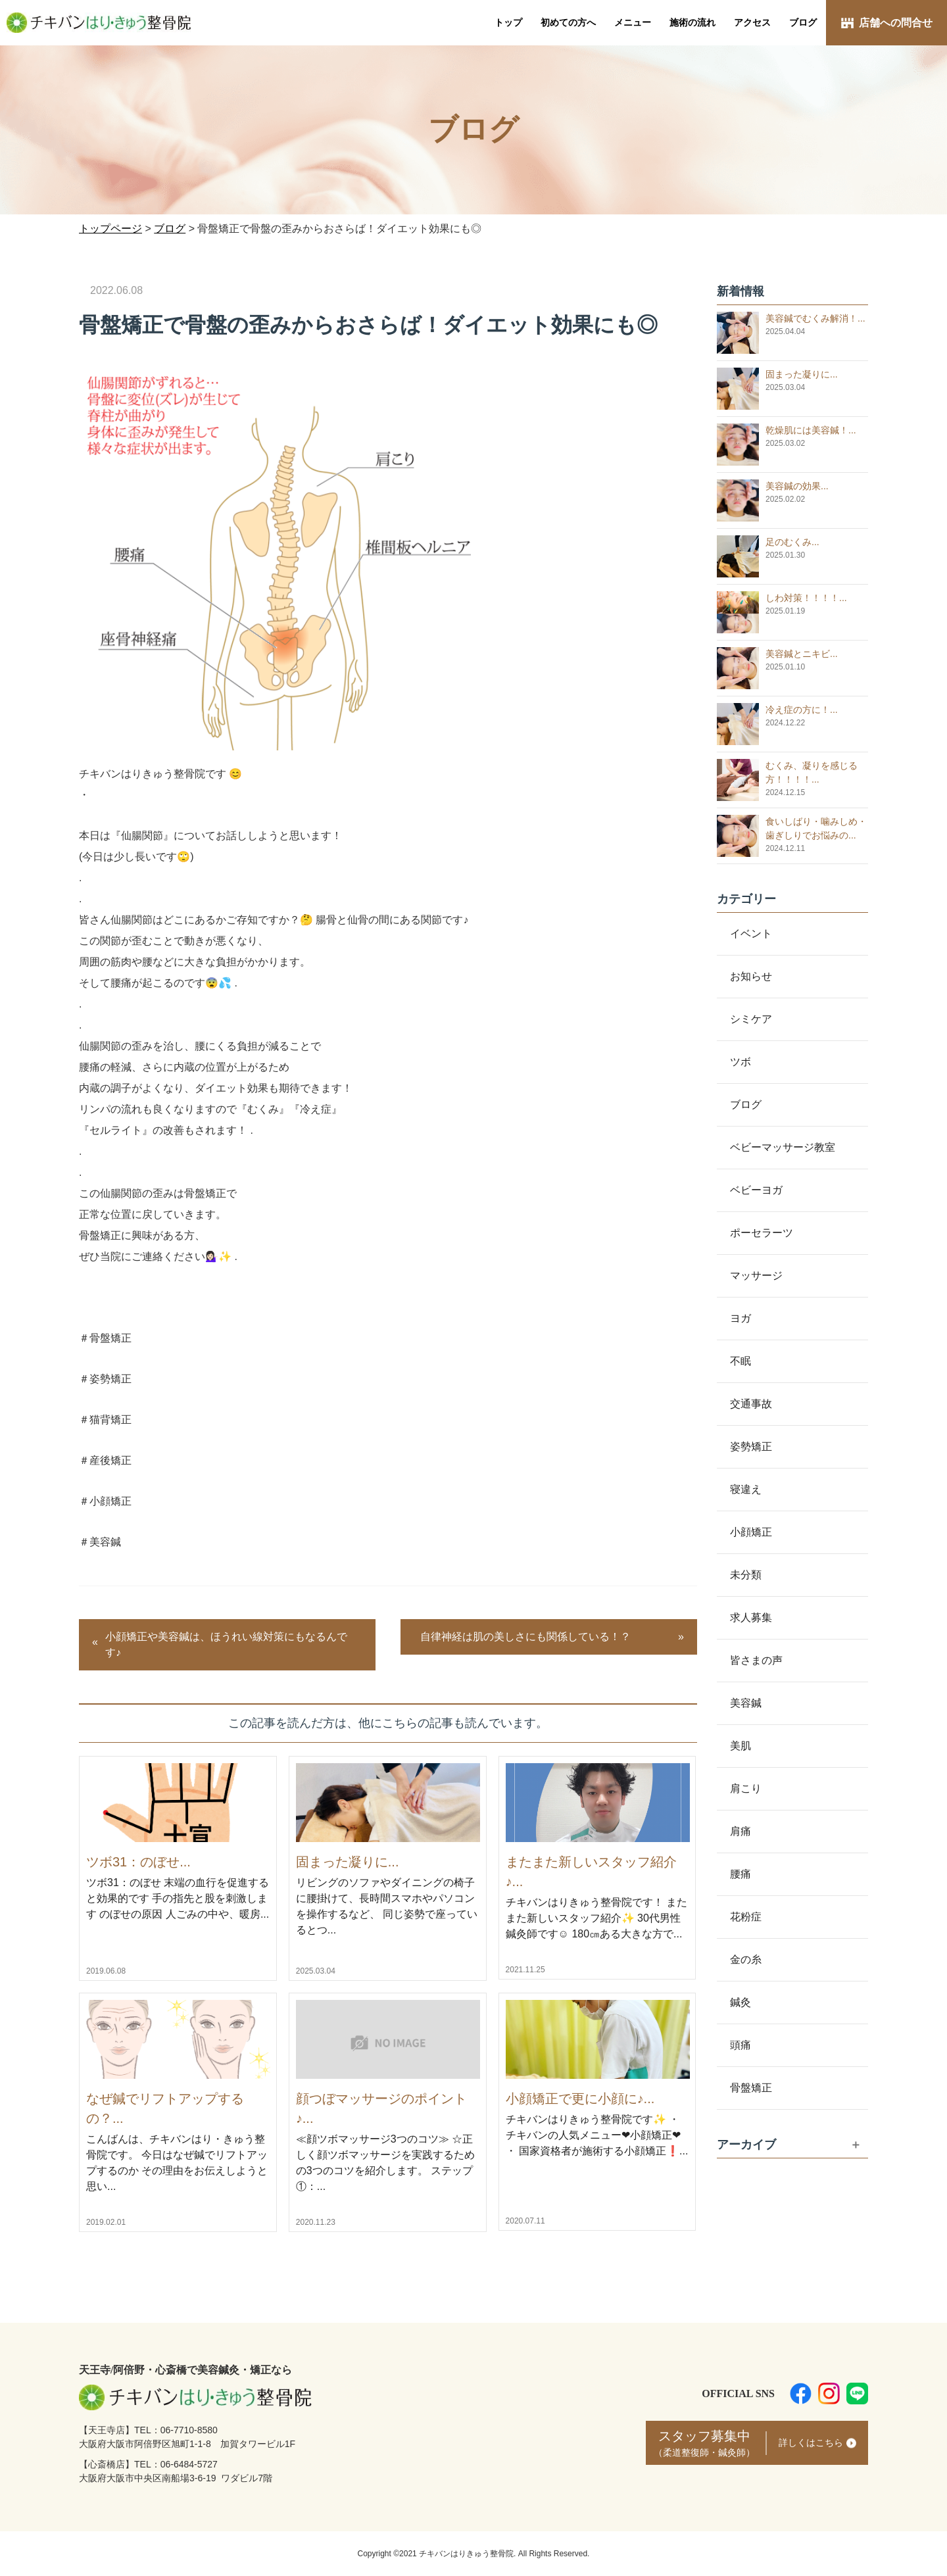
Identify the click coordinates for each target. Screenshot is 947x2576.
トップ (508, 22)
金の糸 (746, 1959)
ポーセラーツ (761, 1232)
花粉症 (746, 1916)
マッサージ (756, 1275)
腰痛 (740, 1874)
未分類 (746, 1574)
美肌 (740, 1745)
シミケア (751, 1019)
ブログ (803, 22)
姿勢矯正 (751, 1446)
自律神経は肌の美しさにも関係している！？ (525, 1636)
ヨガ (740, 1318)
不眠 (740, 1361)
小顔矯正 (751, 1532)
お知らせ (751, 976)
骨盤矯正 (751, 2087)
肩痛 (740, 1831)
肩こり (746, 1788)
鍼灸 (740, 2002)
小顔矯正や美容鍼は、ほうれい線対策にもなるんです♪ (226, 1644)
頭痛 (740, 2045)
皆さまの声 (756, 1660)
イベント (751, 933)
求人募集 (751, 1617)
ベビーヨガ (756, 1190)
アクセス (752, 22)
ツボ (740, 1061)
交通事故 (751, 1403)
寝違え (746, 1489)
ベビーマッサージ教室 (782, 1147)
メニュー (632, 22)
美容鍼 (746, 1703)
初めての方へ (568, 22)
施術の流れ (692, 22)
